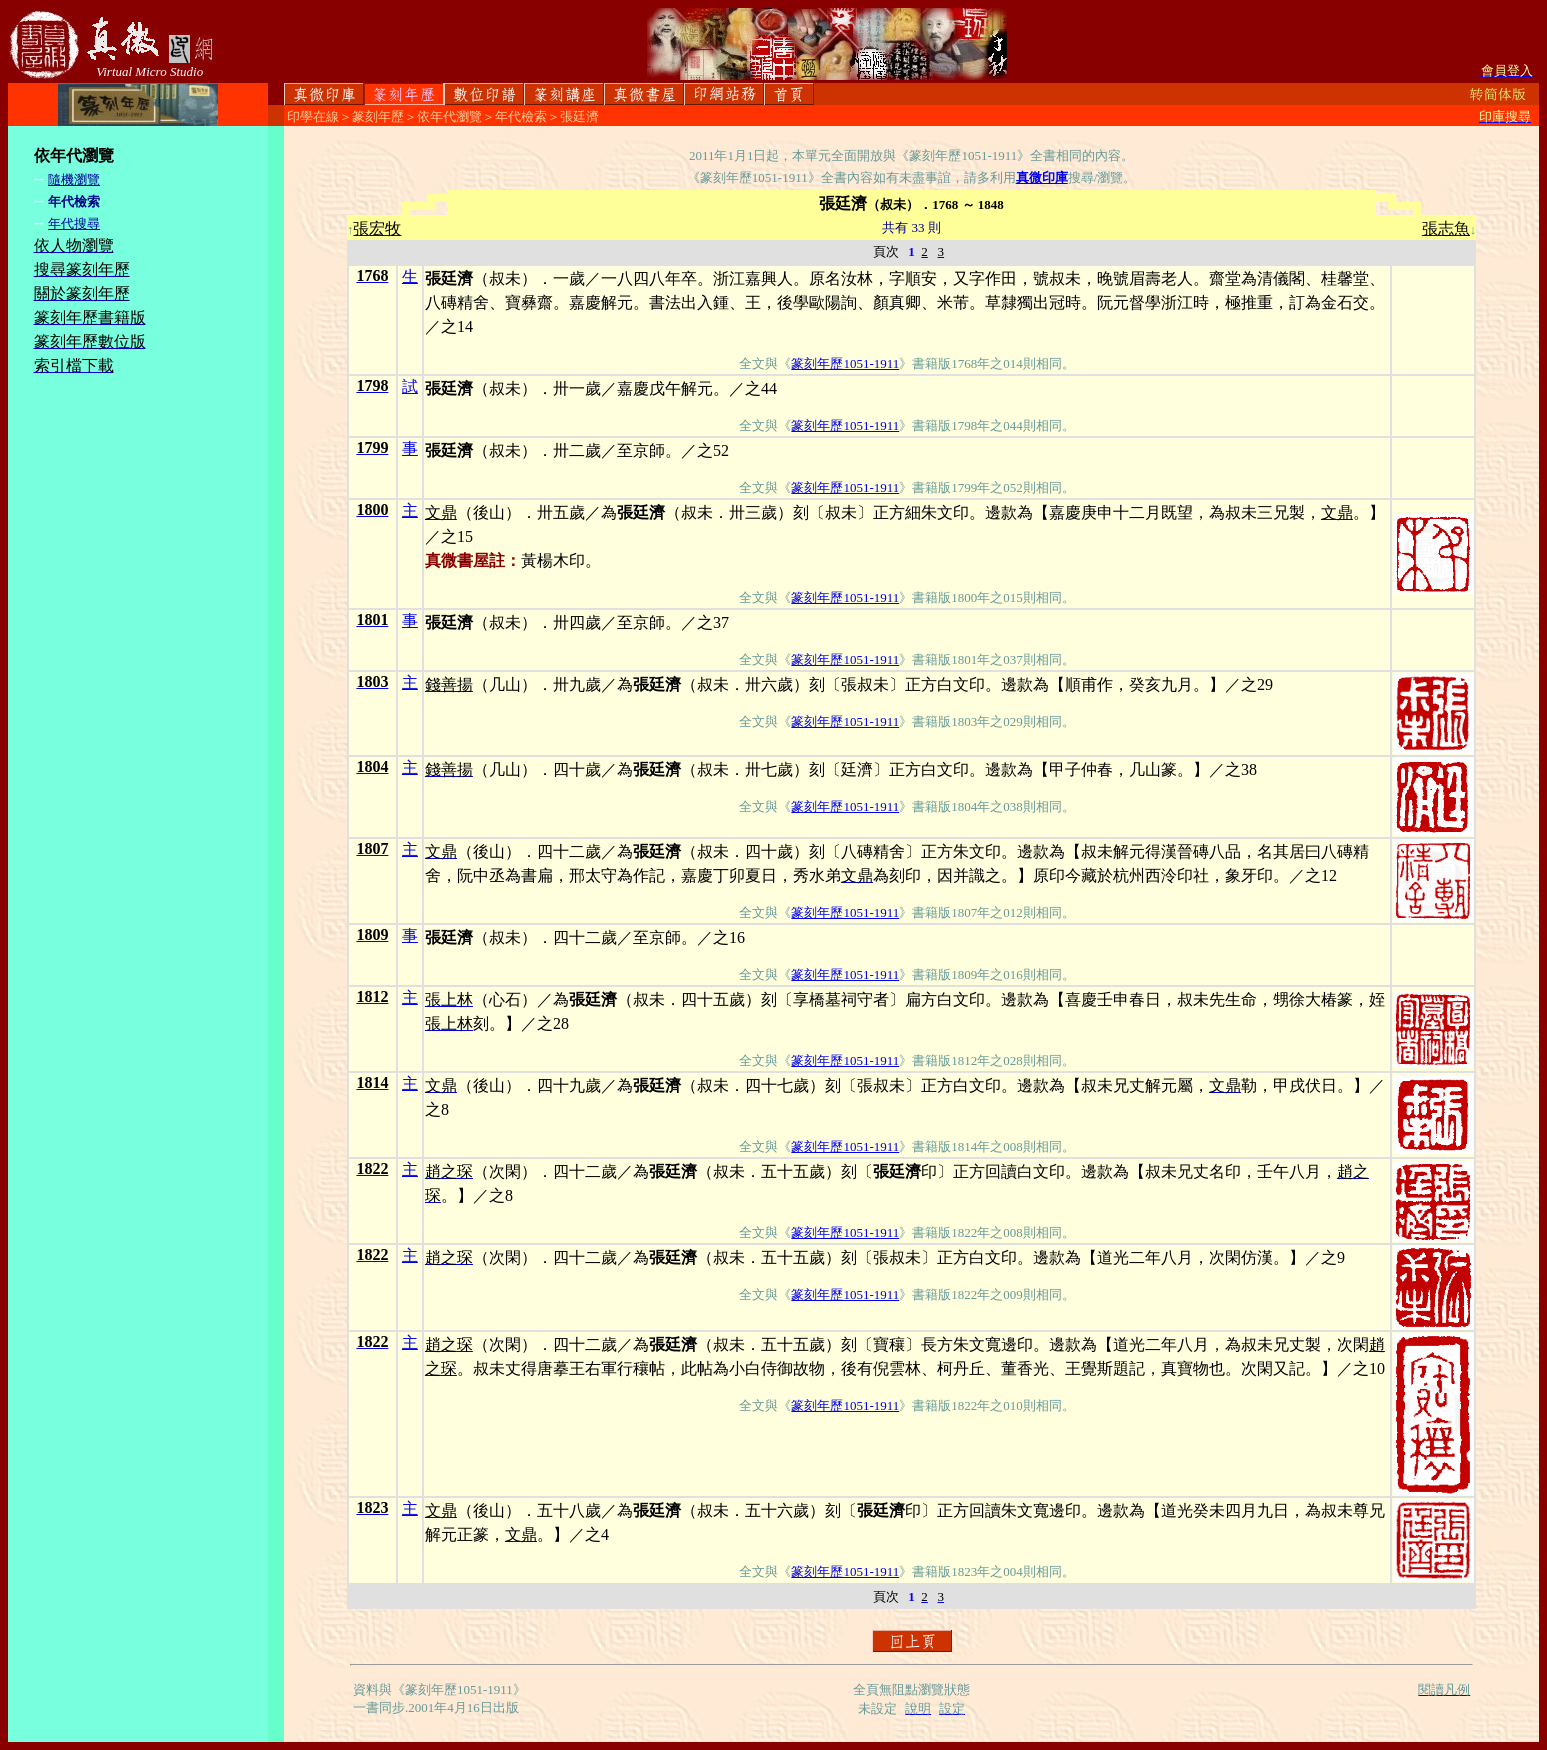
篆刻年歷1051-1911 (845, 363)
